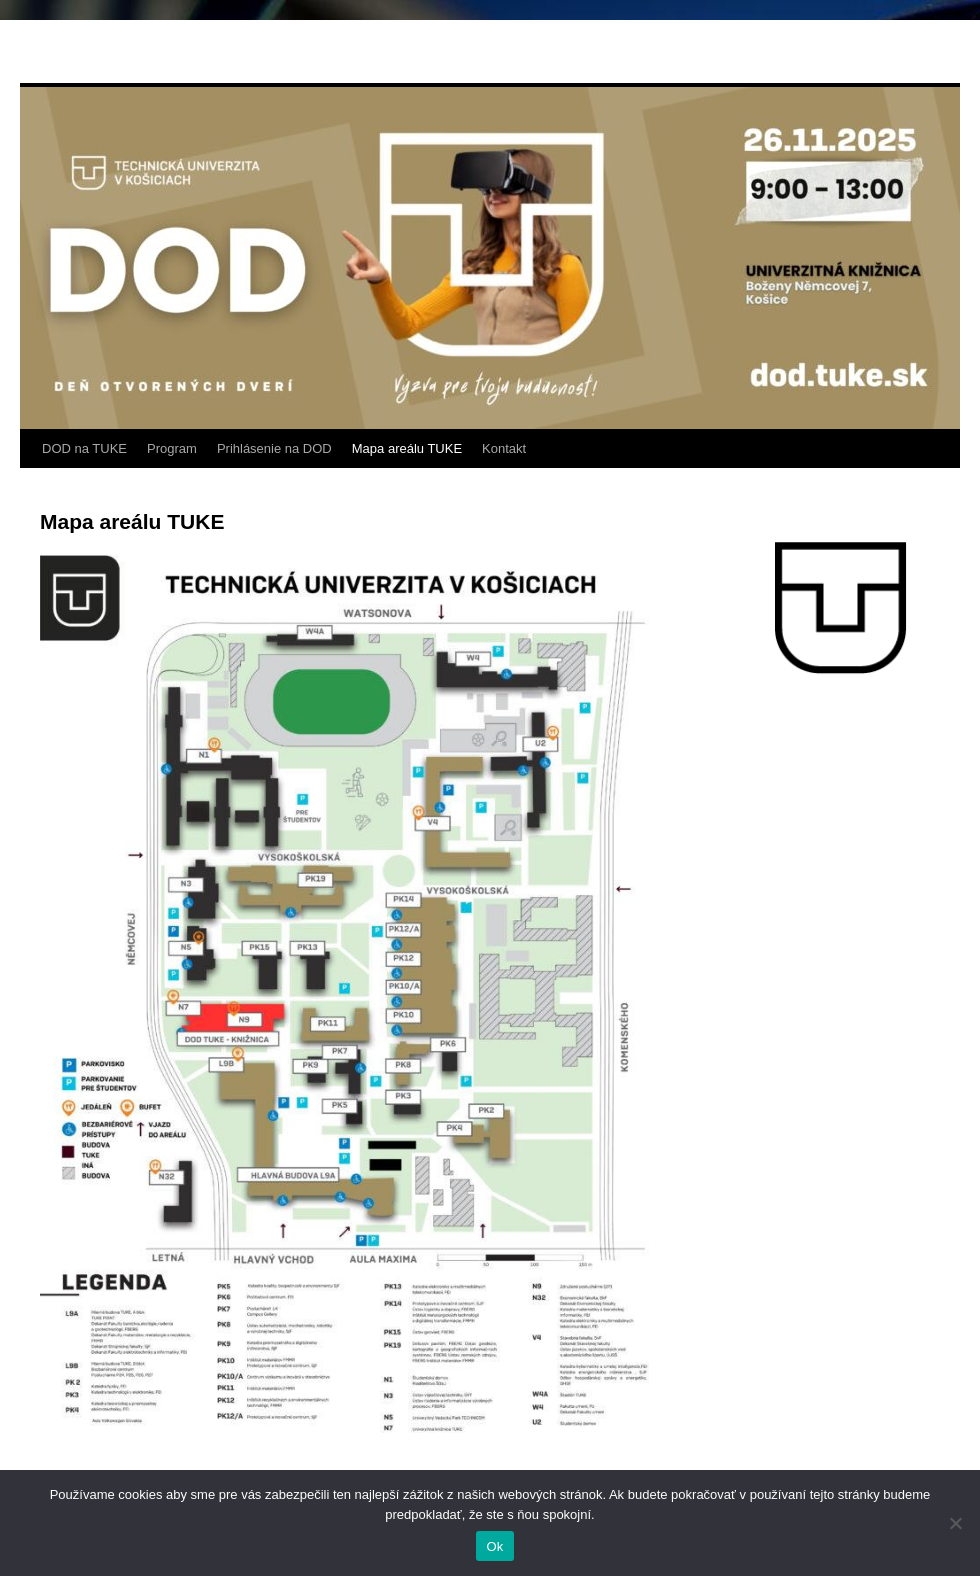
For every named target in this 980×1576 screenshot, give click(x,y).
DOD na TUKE (84, 448)
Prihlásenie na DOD (274, 448)
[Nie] (955, 1523)
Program (172, 448)
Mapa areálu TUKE (407, 448)
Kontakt (504, 448)
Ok (494, 1546)
